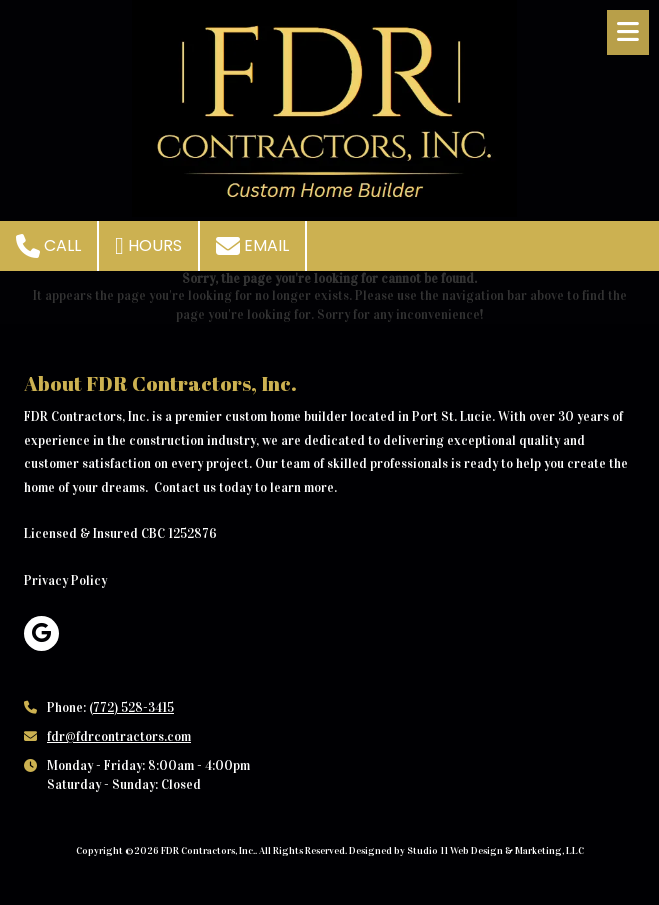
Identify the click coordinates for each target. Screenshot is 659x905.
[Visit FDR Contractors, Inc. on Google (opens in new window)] (41, 633)
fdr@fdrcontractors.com (119, 737)
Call (48, 246)
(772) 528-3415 (131, 708)
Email (252, 246)
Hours (148, 246)
